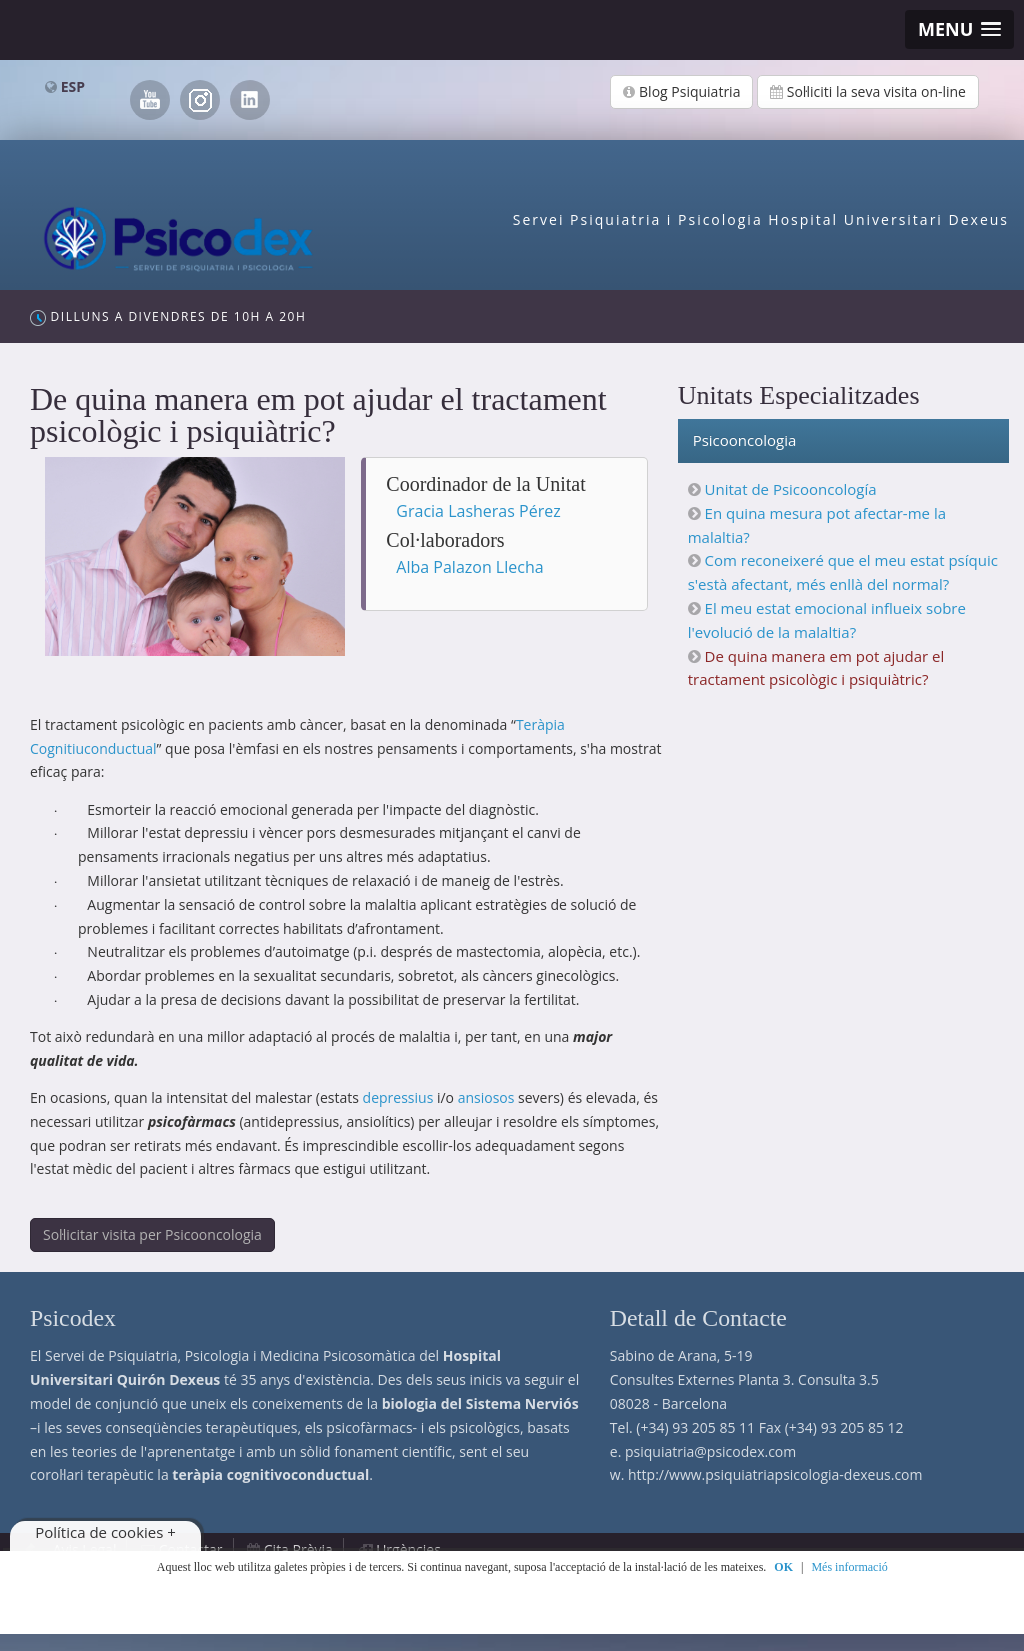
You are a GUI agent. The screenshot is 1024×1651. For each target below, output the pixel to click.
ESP (73, 86)
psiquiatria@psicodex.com (710, 1451)
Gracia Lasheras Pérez (478, 511)
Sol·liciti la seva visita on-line (868, 91)
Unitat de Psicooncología (791, 489)
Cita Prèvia (298, 1549)
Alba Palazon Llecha (469, 567)
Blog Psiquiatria (681, 91)
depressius (398, 1097)
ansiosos (486, 1097)
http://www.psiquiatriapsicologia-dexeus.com (775, 1474)
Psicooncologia (745, 440)
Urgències (408, 1549)
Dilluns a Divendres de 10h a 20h (168, 317)
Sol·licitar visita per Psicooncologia (152, 1234)
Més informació (849, 1567)
